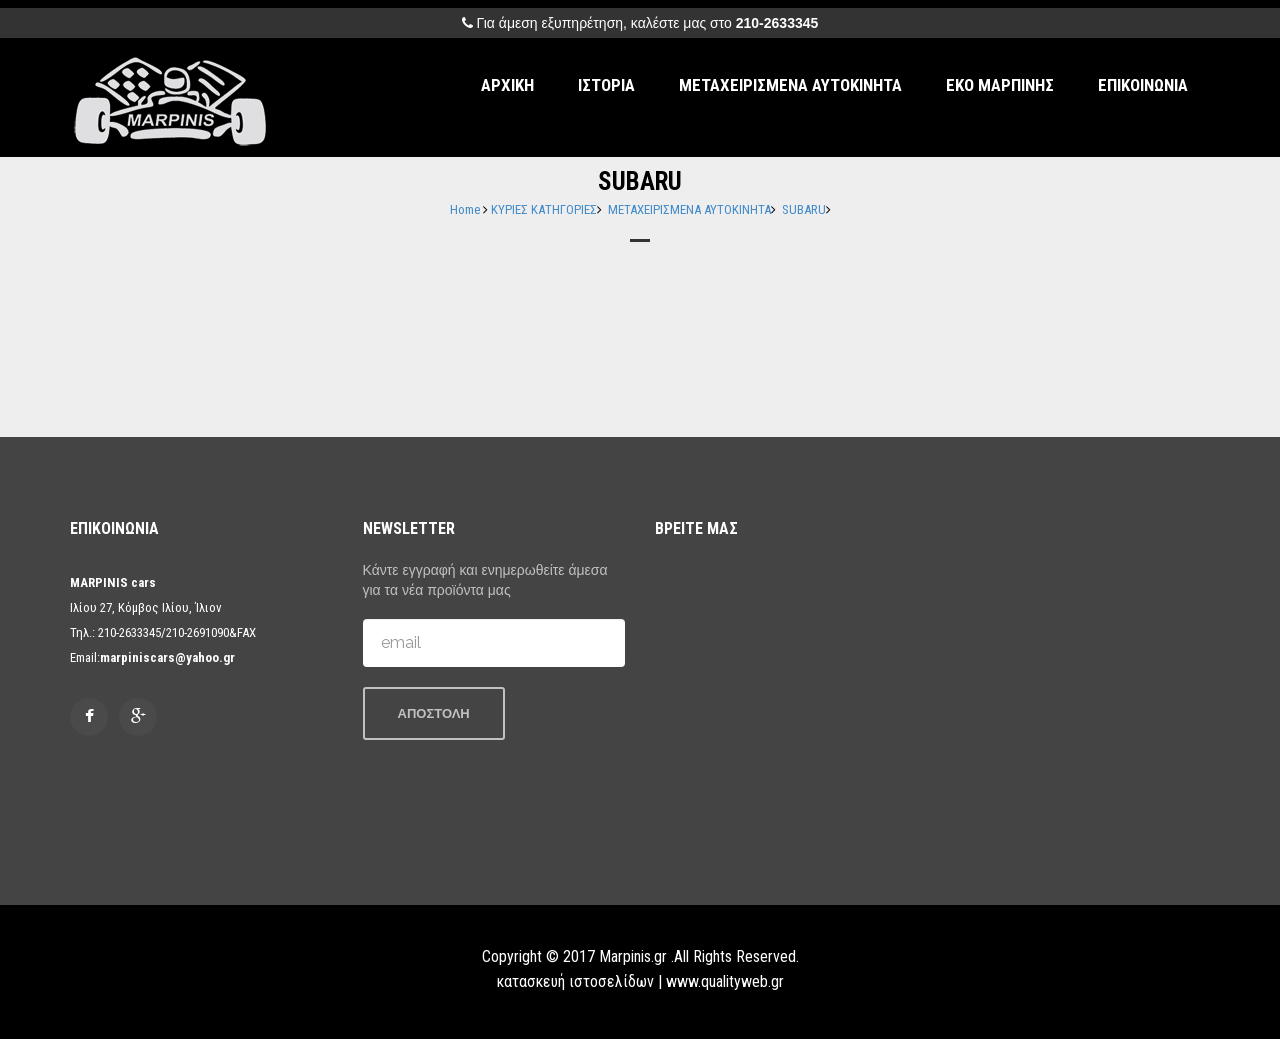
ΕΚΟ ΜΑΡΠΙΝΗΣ (1000, 85)
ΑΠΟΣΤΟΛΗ (434, 713)
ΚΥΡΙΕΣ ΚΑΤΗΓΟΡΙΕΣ (544, 209)
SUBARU (804, 209)
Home (465, 209)
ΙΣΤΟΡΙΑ (606, 85)
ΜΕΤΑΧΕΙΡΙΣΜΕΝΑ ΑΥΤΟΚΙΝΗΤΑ (790, 85)
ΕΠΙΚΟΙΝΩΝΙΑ (1143, 85)
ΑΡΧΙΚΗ (507, 85)
